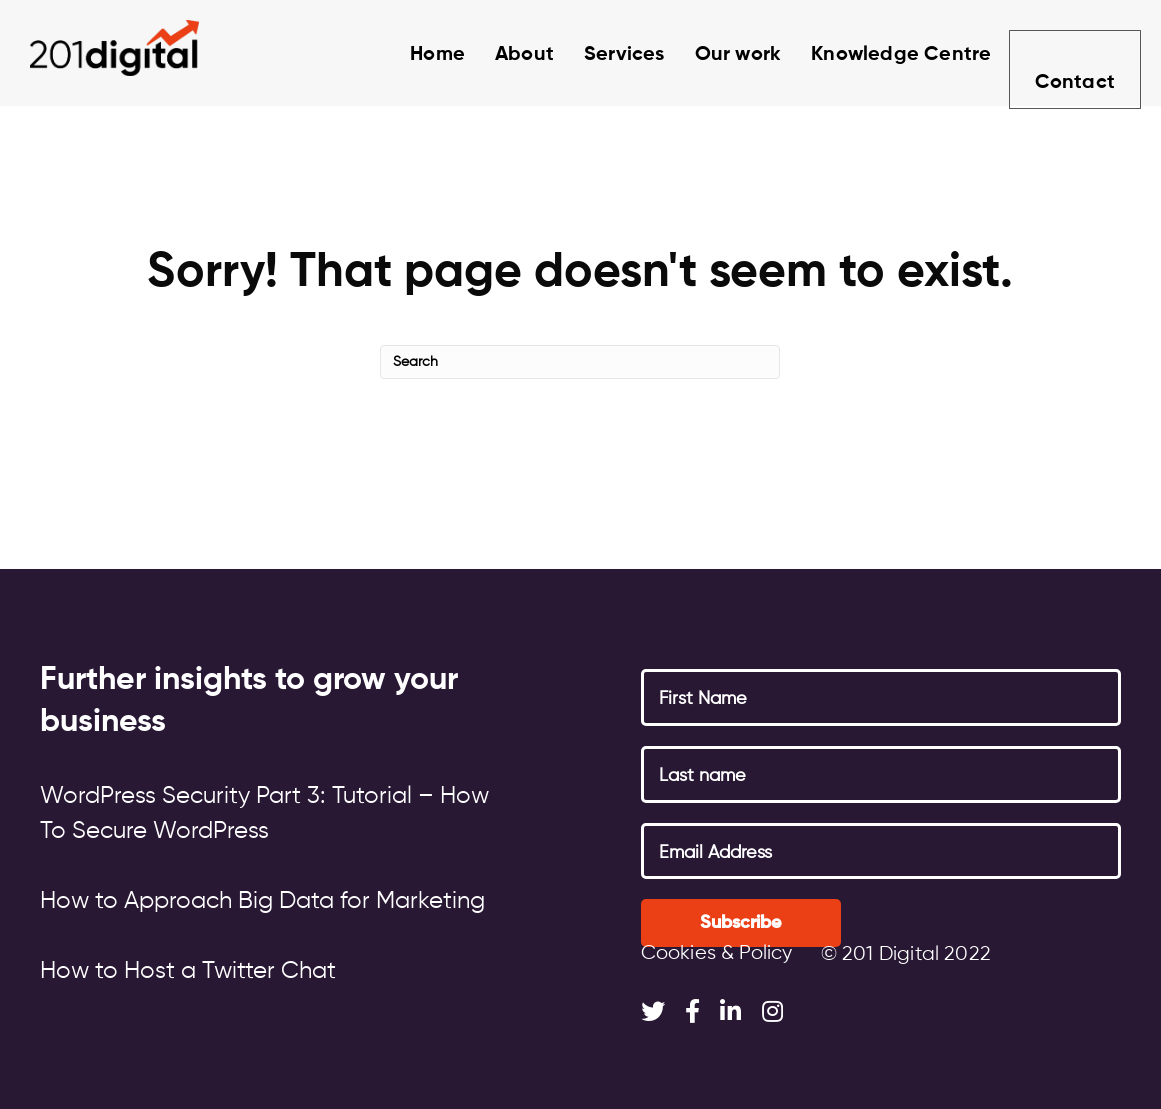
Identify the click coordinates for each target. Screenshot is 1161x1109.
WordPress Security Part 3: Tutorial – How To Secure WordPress (264, 813)
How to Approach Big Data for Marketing (262, 901)
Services (602, 55)
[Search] (580, 362)
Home (415, 55)
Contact (1073, 58)
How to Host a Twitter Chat (188, 971)
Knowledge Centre (879, 55)
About (502, 55)
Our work (716, 55)
